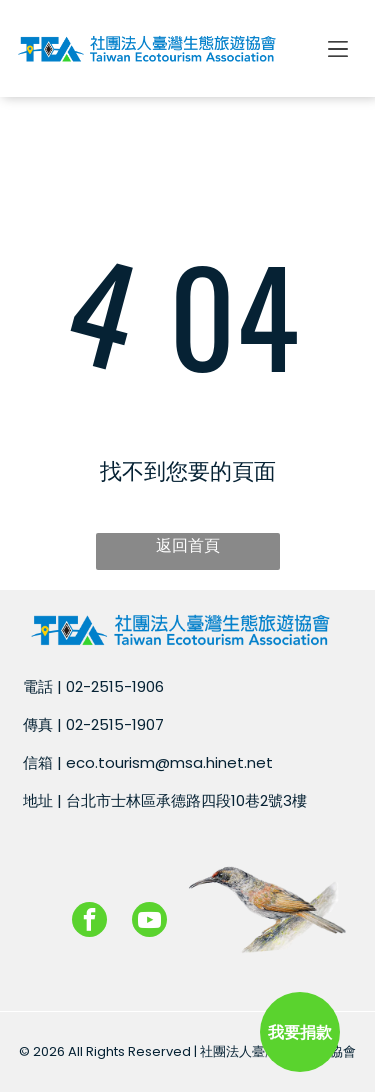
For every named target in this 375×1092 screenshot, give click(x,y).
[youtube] (149, 922)
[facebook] (89, 922)
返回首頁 (188, 545)
